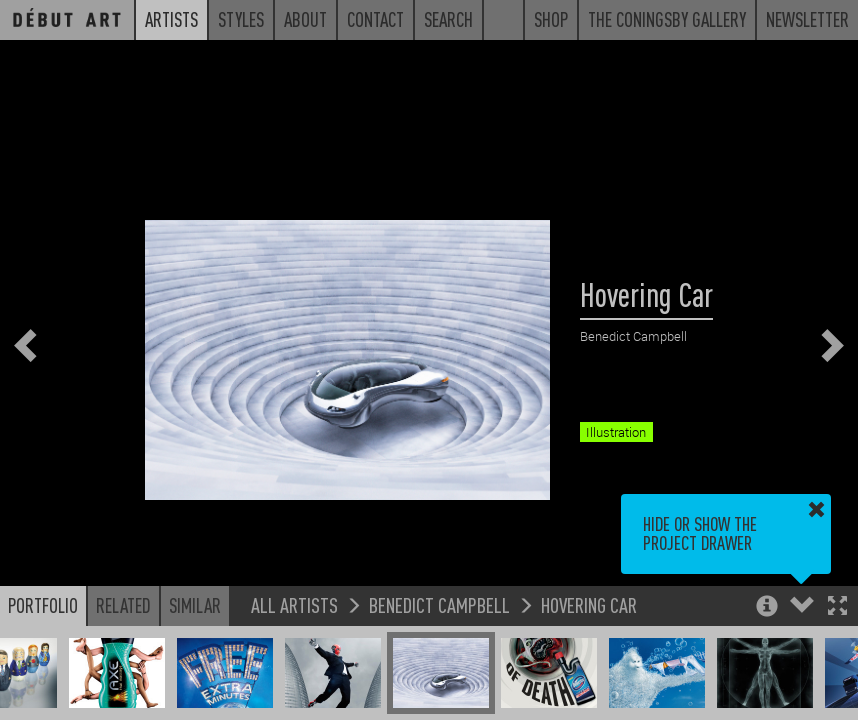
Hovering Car (589, 604)
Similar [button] (195, 605)
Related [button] (123, 605)
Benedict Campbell (439, 604)
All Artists (294, 604)
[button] (837, 607)
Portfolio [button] (43, 605)
